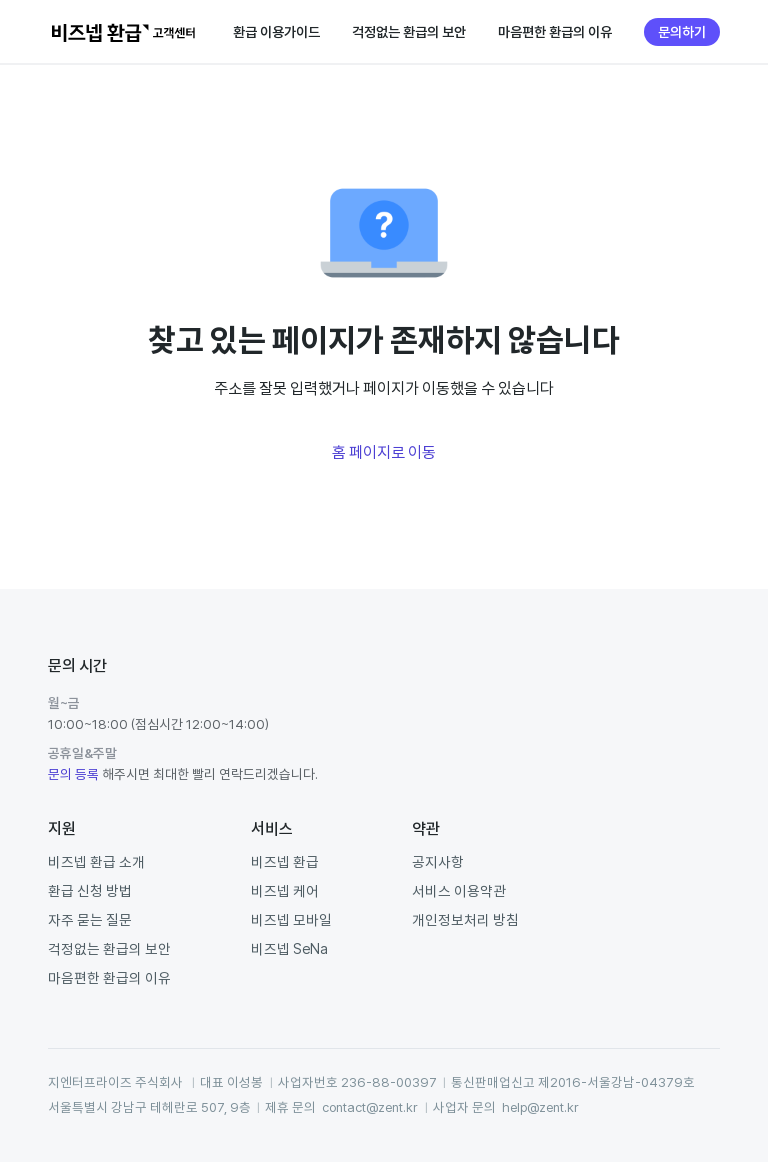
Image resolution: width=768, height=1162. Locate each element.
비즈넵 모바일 (291, 919)
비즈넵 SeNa (289, 948)
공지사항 (438, 861)
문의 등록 (73, 774)
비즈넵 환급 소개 (96, 861)
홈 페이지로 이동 (384, 452)
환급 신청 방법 (90, 890)
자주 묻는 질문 (90, 919)
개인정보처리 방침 (465, 919)
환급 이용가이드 (276, 32)
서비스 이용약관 (459, 890)
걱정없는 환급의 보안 (409, 32)
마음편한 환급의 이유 (555, 32)
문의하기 (682, 32)
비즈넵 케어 (285, 890)
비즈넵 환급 (285, 861)
